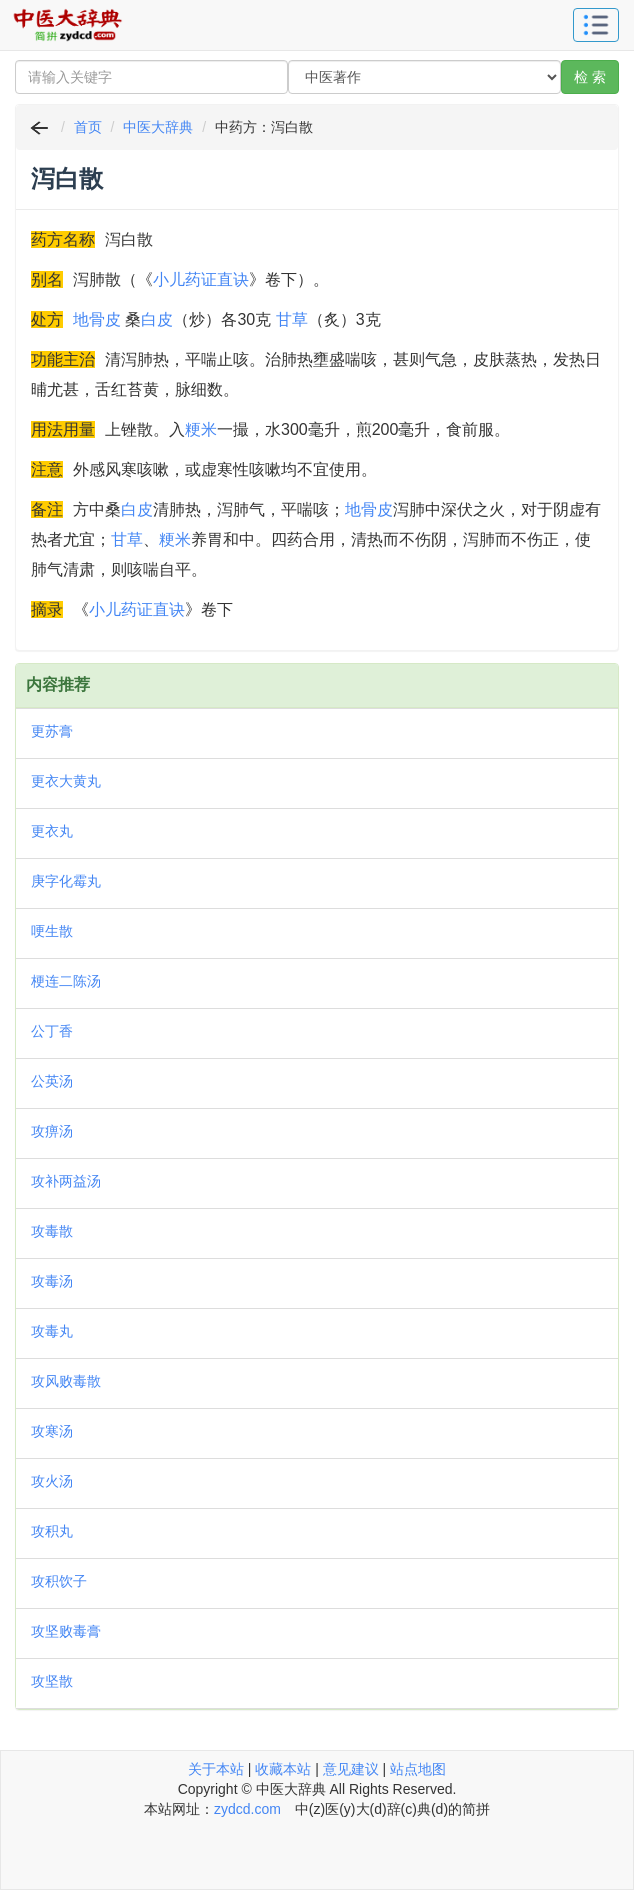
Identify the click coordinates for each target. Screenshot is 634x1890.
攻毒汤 (52, 1281)
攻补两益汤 (66, 1181)
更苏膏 (52, 731)
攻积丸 (52, 1531)
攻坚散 (52, 1681)
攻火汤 (52, 1481)
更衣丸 (52, 831)
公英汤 (52, 1081)
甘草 (292, 319)
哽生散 (52, 931)
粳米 (201, 429)
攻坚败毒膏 (66, 1631)
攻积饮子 (59, 1581)
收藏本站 (283, 1769)
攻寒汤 (52, 1431)
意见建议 (351, 1769)
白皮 (157, 319)
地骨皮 (97, 319)
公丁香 (52, 1031)
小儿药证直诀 (201, 279)
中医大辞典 (158, 127)
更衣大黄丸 (66, 781)
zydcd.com (247, 1809)
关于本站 (216, 1769)
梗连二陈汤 (66, 981)
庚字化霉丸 (66, 881)
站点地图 (418, 1769)
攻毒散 (52, 1231)
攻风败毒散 (66, 1381)
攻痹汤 (52, 1131)
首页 (88, 127)
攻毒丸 (52, 1331)
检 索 (590, 77)
